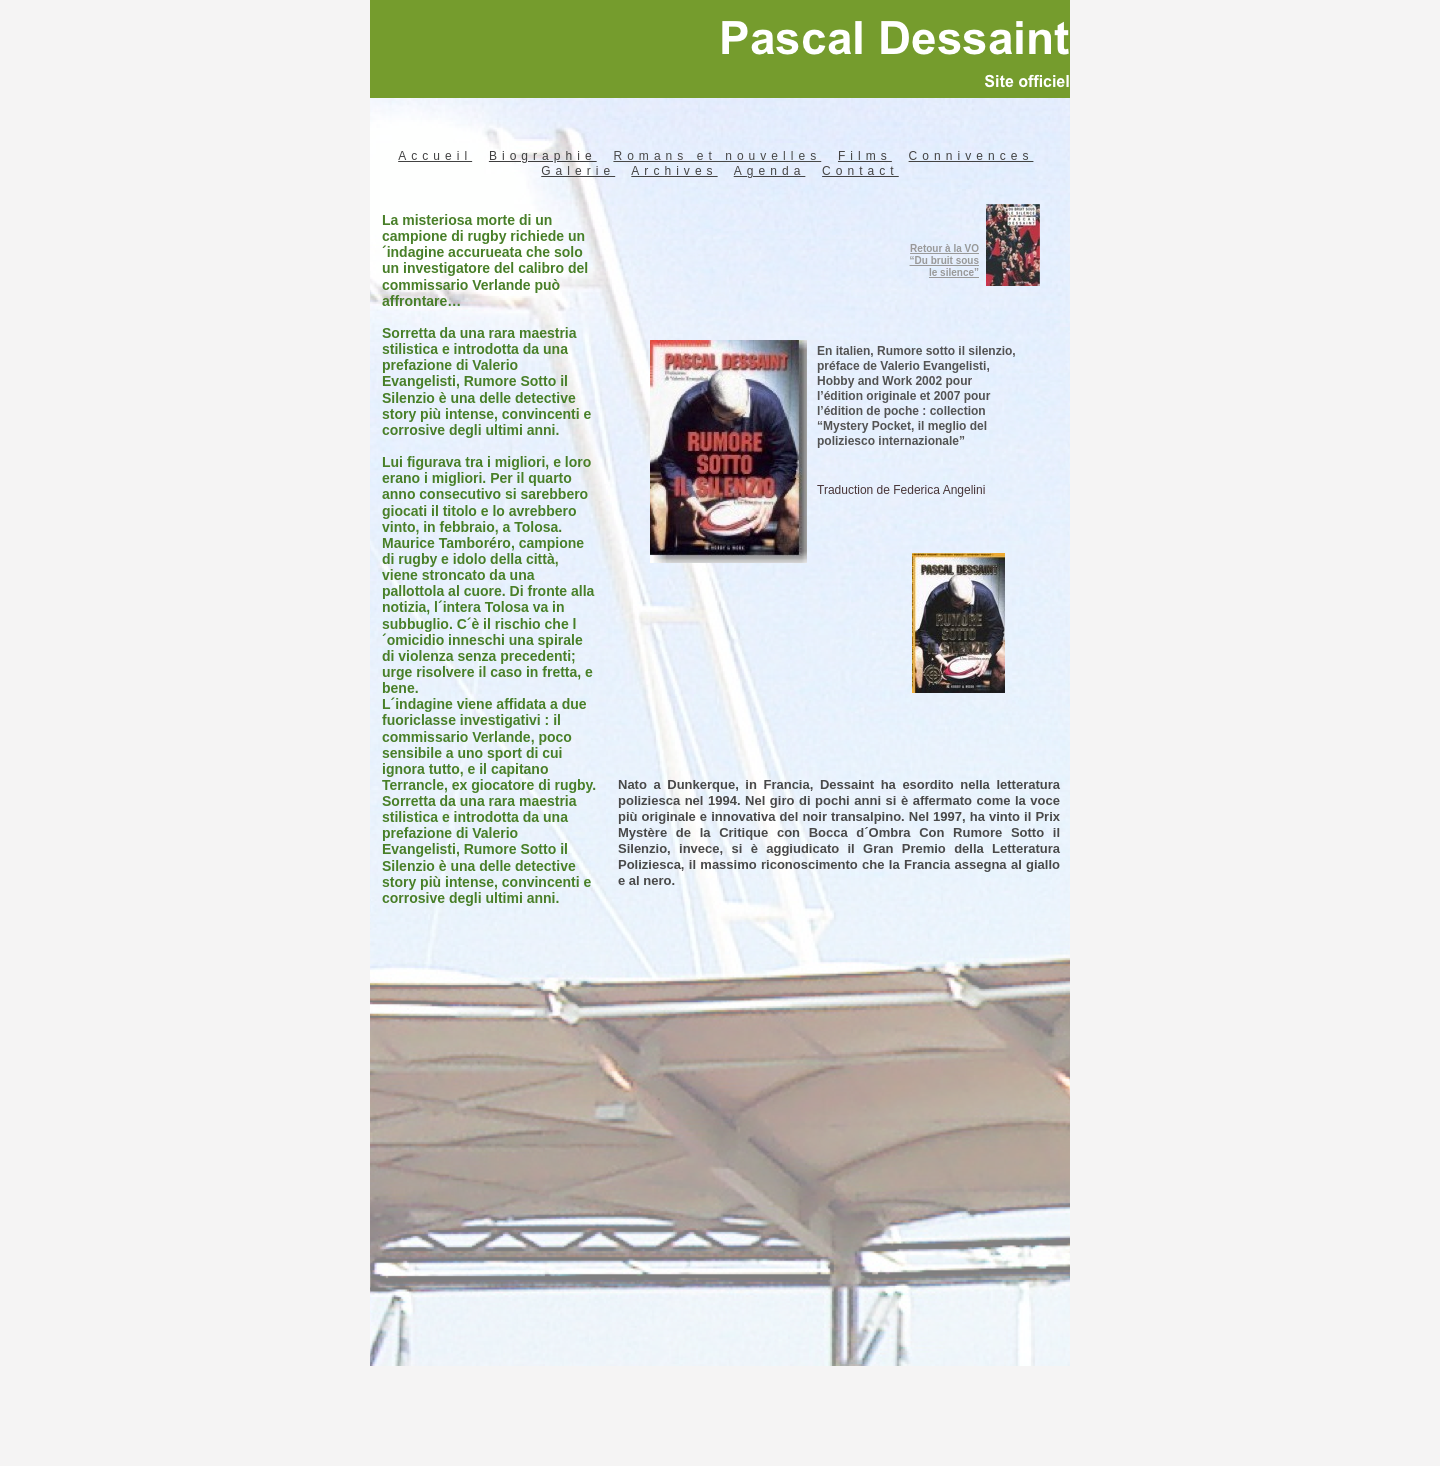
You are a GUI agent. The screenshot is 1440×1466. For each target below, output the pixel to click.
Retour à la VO (944, 248)
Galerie (578, 171)
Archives (674, 171)
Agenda (770, 171)
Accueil (435, 156)
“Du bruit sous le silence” (944, 266)
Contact (860, 171)
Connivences (971, 156)
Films (865, 156)
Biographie (543, 156)
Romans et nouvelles (717, 156)
